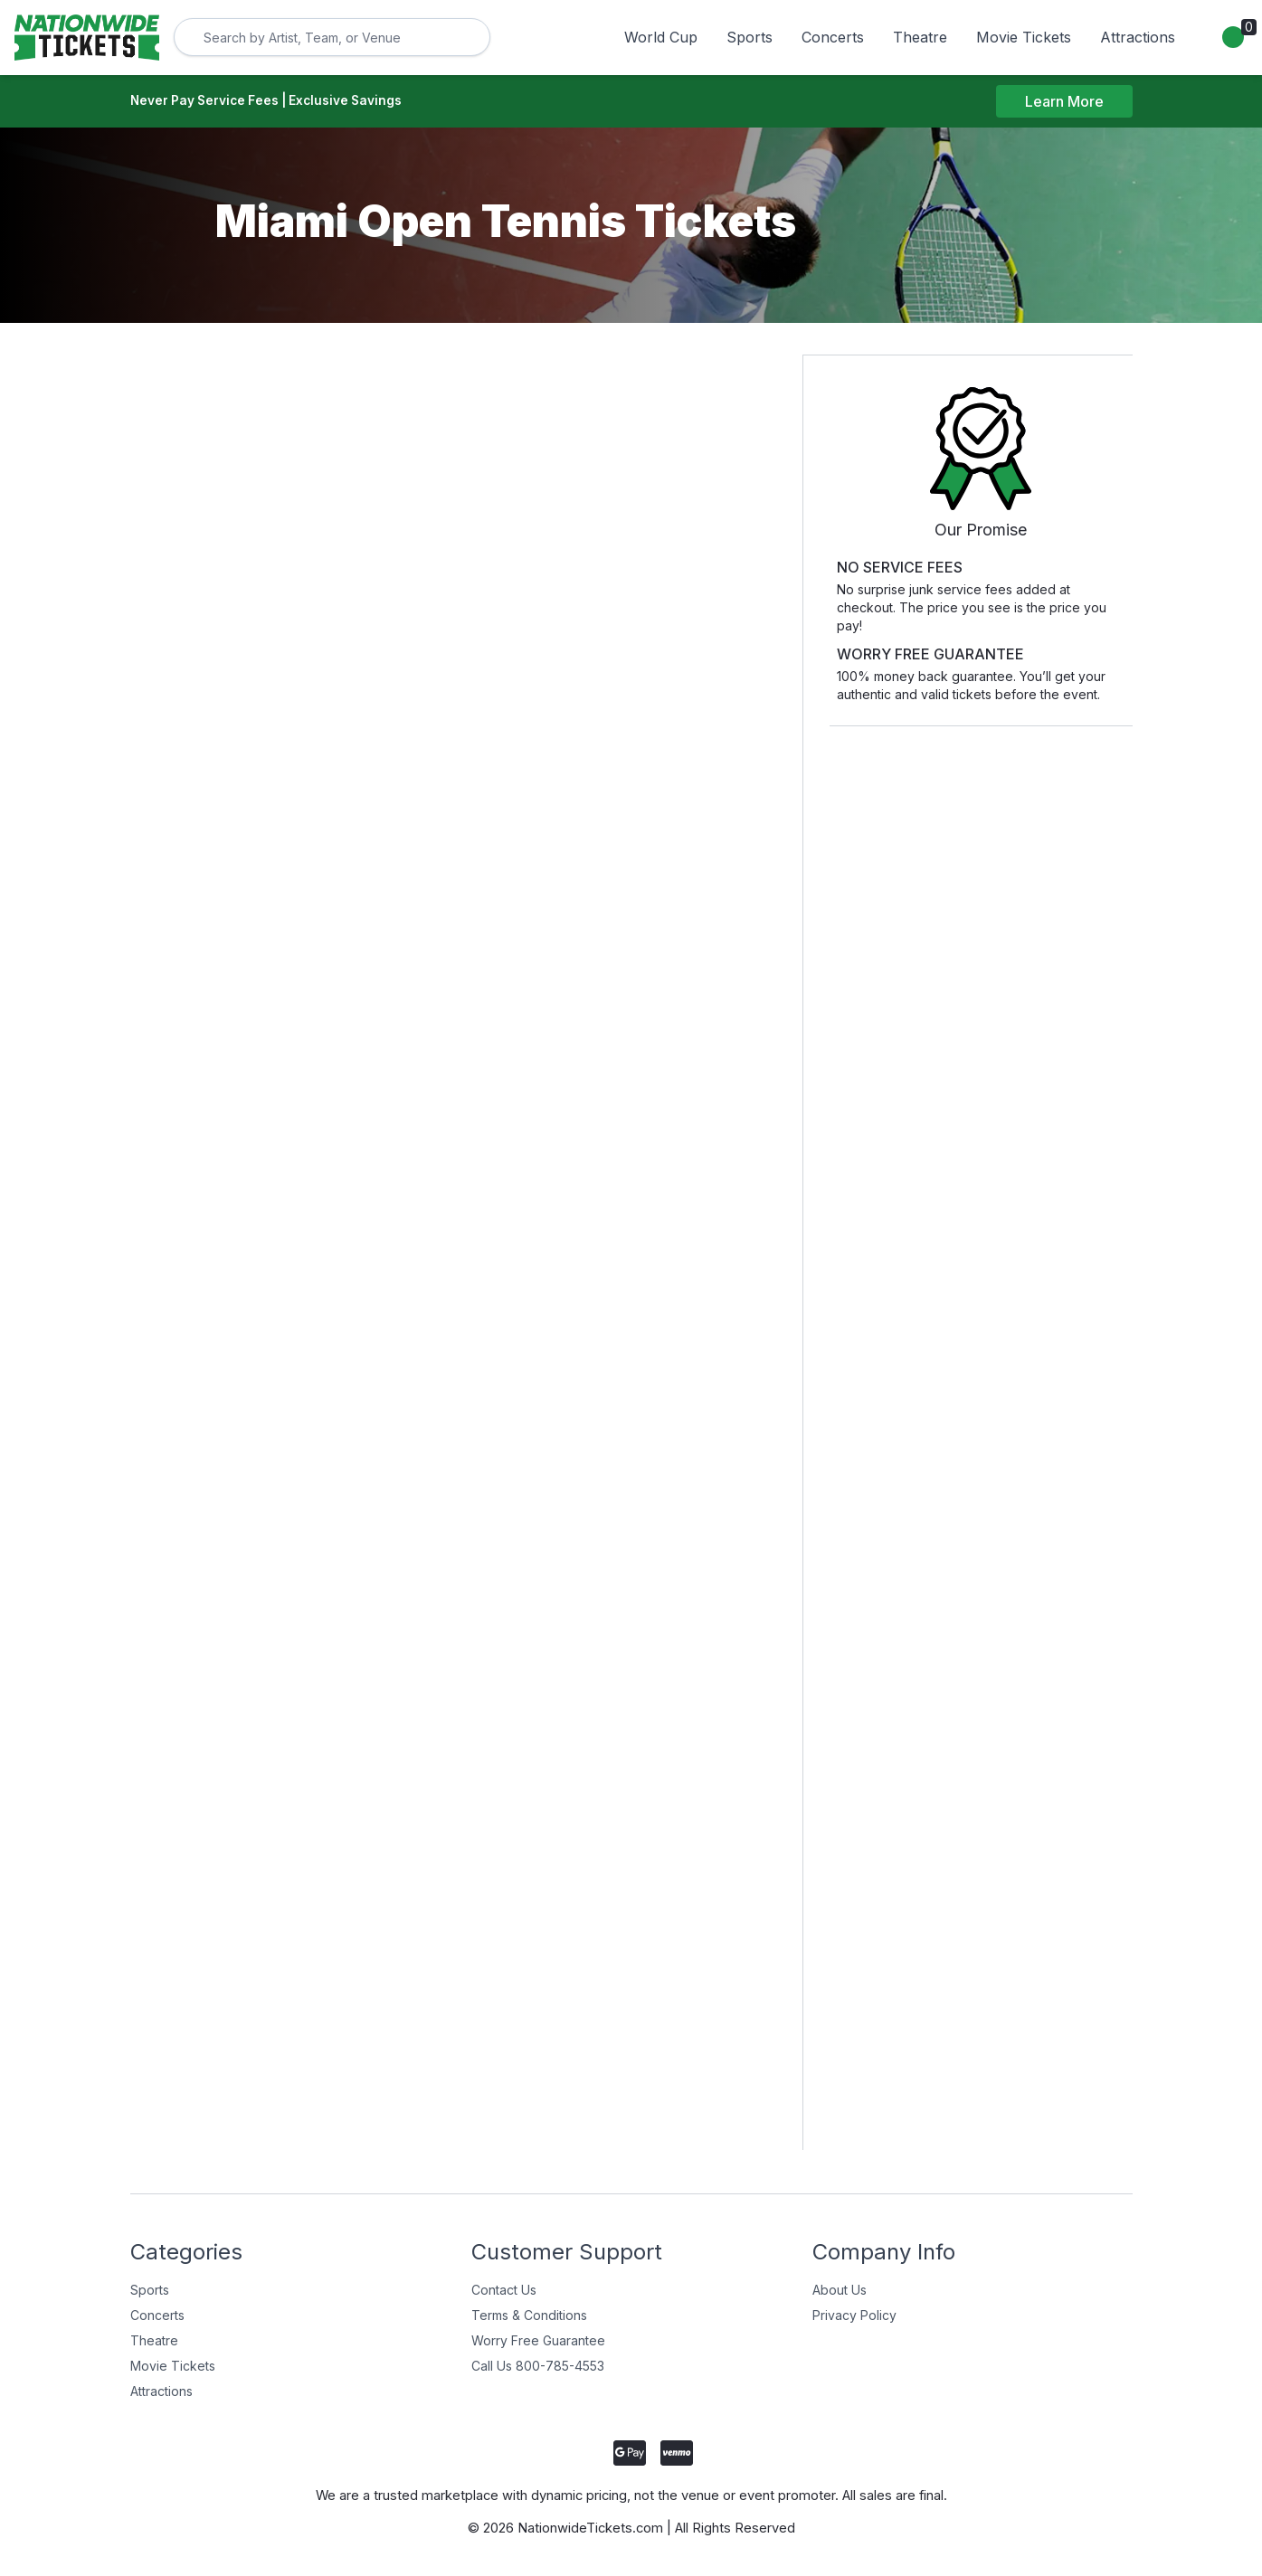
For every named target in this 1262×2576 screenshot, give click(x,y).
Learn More (1064, 102)
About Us (839, 2291)
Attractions (1137, 37)
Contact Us (503, 2291)
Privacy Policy (854, 2317)
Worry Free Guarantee (538, 2342)
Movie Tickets (1023, 37)
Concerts (833, 37)
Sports (749, 37)
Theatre (920, 37)
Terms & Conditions (529, 2317)
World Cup (660, 37)
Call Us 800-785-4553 (537, 2367)
